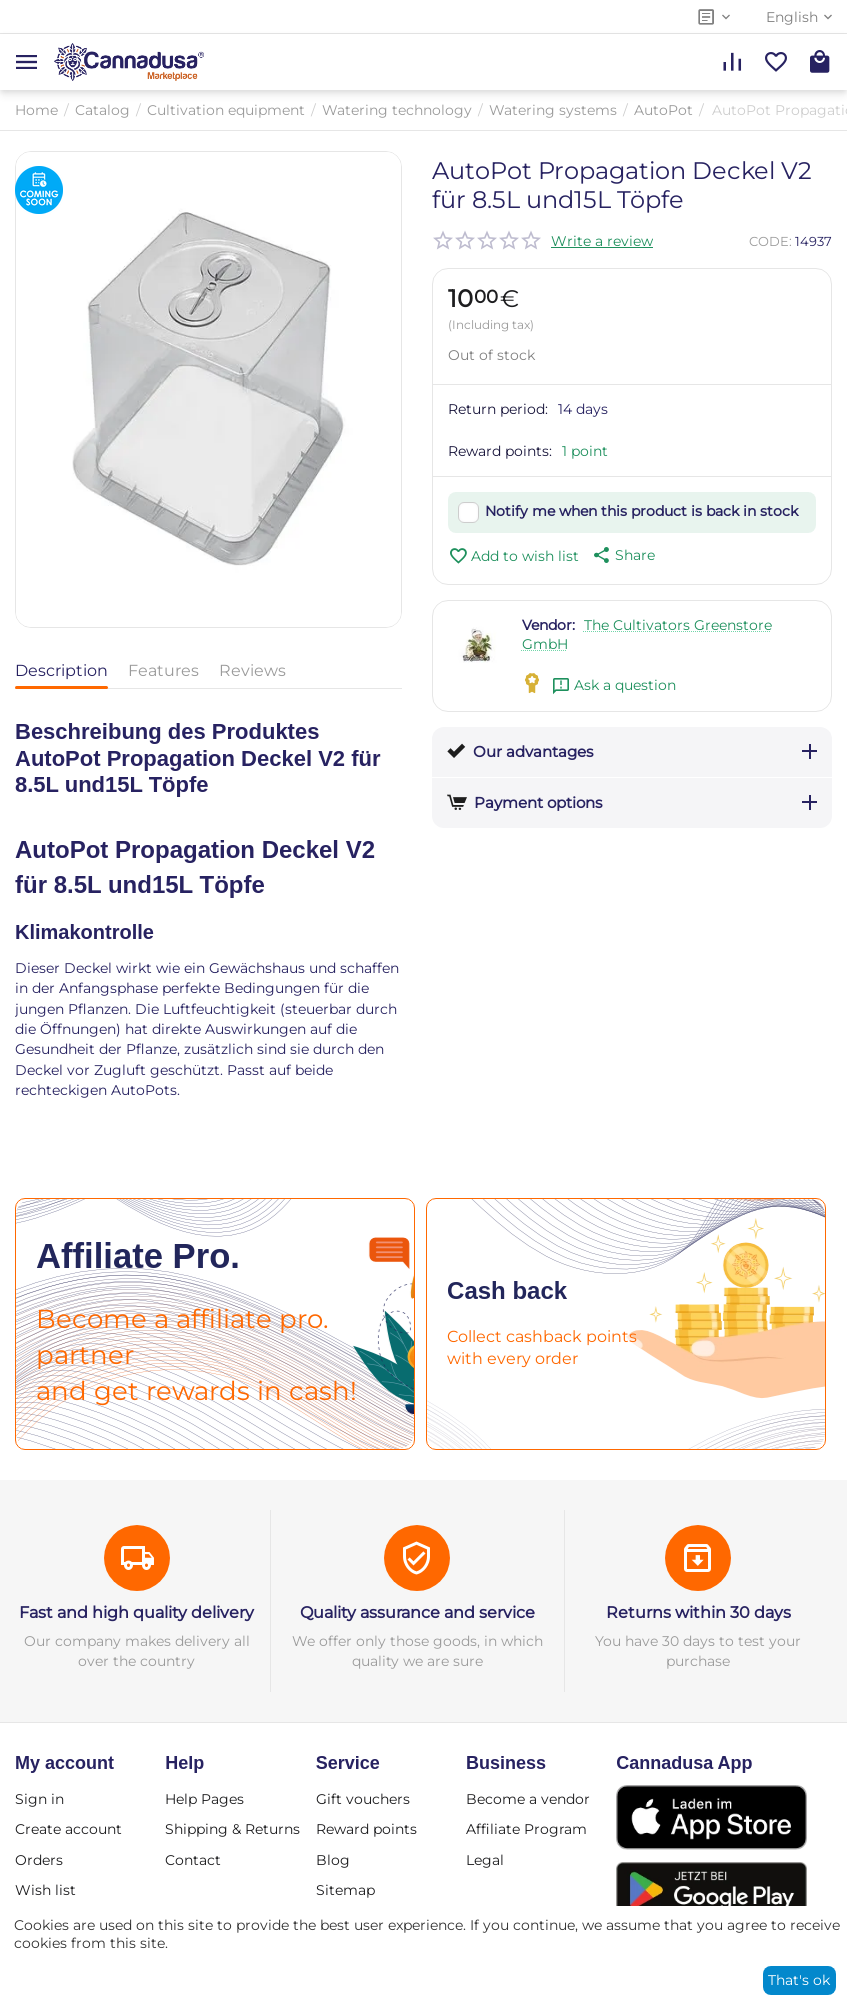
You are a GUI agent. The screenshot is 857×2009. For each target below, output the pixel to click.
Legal (485, 1860)
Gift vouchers (363, 1799)
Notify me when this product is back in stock (641, 511)
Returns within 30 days (698, 1612)
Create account (68, 1829)
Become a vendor (528, 1799)
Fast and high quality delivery (136, 1612)
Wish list (45, 1890)
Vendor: (548, 625)
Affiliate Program (526, 1829)
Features (163, 670)
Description (61, 670)
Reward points (366, 1829)
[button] (622, 555)
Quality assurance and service (417, 1612)
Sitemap (345, 1890)
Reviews (252, 670)
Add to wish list (513, 556)
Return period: (498, 409)
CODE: (770, 241)
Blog (333, 1860)
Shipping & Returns (232, 1829)
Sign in (39, 1799)
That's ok (799, 1980)
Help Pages (204, 1799)
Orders (39, 1860)
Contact (193, 1860)
